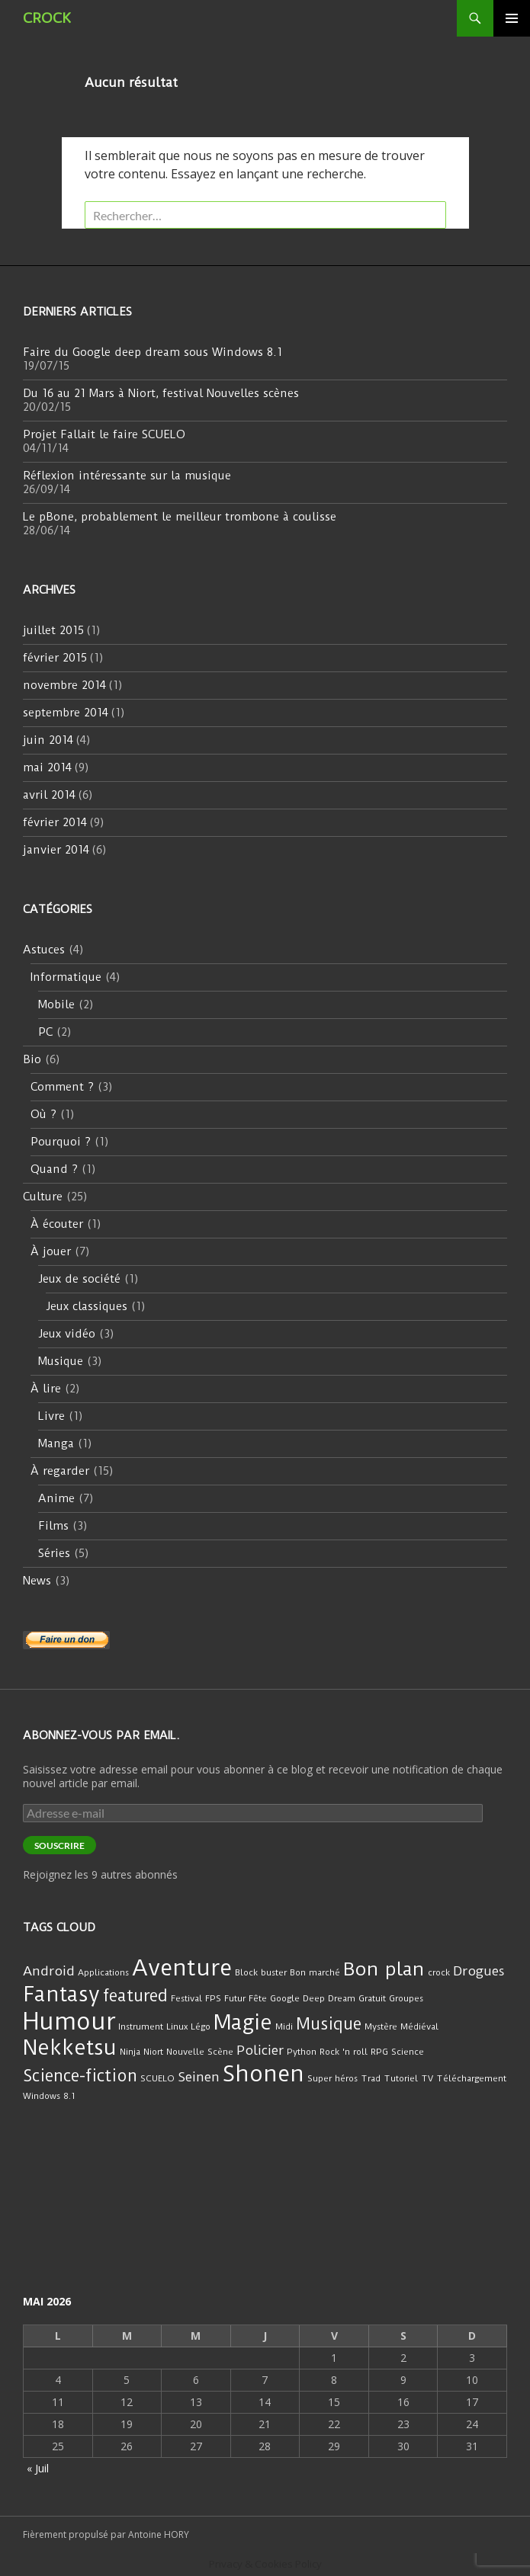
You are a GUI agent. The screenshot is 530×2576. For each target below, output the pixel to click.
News (37, 1581)
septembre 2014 (65, 712)
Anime (56, 1498)
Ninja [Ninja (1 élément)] (130, 2051)
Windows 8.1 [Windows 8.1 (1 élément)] (49, 2096)
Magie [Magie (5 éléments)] (243, 2022)
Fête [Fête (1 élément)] (258, 1998)
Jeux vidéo (66, 1334)
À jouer (51, 1251)
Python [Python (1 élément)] (301, 2051)
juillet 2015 (53, 630)
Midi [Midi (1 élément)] (284, 2026)
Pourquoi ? (61, 1142)
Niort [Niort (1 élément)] (153, 2051)
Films (53, 1526)
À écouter (57, 1224)
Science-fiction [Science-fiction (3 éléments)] (80, 2075)
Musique (60, 1361)
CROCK (47, 18)
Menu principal (511, 18)
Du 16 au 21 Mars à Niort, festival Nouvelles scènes (161, 393)
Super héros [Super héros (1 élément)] (332, 2078)
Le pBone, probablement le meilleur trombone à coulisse (179, 517)
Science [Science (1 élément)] (407, 2051)
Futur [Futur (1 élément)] (235, 1998)
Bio (32, 1059)
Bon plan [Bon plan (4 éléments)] (384, 1969)
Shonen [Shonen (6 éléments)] (263, 2074)
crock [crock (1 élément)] (439, 1972)
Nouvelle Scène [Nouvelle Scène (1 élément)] (199, 2051)
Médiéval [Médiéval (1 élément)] (419, 2026)
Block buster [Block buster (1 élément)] (261, 1972)
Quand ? (54, 1169)
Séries (54, 1553)
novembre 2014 (64, 685)
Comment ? (62, 1087)
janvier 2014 (56, 850)
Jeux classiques (86, 1306)
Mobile (56, 1004)
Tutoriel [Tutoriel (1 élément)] (401, 2078)
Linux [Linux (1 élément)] (177, 2026)
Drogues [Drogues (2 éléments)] (479, 1970)
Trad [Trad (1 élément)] (371, 2078)
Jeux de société (79, 1279)
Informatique (66, 977)
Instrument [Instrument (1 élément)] (140, 2026)
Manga (56, 1443)
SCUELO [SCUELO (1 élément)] (157, 2078)
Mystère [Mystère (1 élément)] (381, 2026)
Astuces (44, 949)
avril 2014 (49, 795)
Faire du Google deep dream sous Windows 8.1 (152, 352)
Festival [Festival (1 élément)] (186, 1998)
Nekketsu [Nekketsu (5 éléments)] (70, 2048)
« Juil (38, 2468)
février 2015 (55, 658)
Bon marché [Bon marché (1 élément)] (315, 1972)
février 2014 (55, 822)
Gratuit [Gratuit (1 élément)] (372, 1998)
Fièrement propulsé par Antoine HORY (106, 2534)
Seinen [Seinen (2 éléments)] (199, 2076)
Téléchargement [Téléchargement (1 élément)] (471, 2078)
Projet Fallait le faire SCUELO (104, 434)
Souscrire (59, 1845)
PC (45, 1032)
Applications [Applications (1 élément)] (103, 1972)
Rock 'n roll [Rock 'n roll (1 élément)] (344, 2051)
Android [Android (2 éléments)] (49, 1970)
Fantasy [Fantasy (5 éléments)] (61, 1994)
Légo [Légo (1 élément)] (200, 2026)
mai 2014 (47, 767)
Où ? (43, 1114)
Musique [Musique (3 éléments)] (328, 2023)
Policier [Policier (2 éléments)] (260, 2050)
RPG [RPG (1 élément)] (379, 2051)
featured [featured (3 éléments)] (135, 1995)
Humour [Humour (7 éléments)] (69, 2021)
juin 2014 (48, 740)
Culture (43, 1196)
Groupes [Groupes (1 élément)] (406, 1998)
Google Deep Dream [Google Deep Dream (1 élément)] (312, 1998)
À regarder (60, 1471)
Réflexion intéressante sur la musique (127, 475)
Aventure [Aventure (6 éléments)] (182, 1968)
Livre (51, 1416)
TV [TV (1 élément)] (427, 2078)
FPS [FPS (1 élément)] (213, 1998)
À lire (46, 1388)
